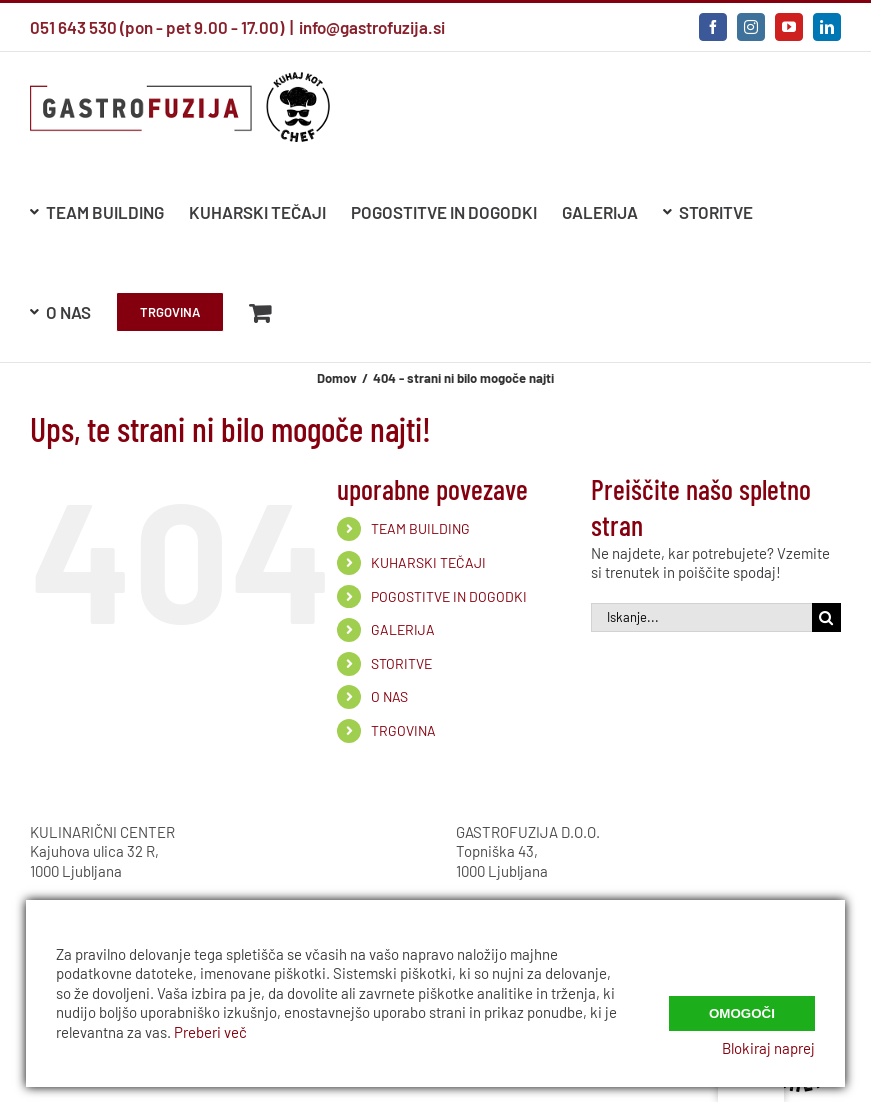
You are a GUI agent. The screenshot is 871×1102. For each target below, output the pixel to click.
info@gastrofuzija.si (372, 27)
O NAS (389, 696)
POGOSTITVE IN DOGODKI (449, 596)
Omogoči (742, 1006)
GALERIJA (403, 629)
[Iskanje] (826, 617)
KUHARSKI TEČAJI (428, 562)
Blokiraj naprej (768, 1048)
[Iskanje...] (701, 617)
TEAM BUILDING (420, 528)
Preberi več (210, 1032)
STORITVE (401, 663)
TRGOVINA (403, 730)
